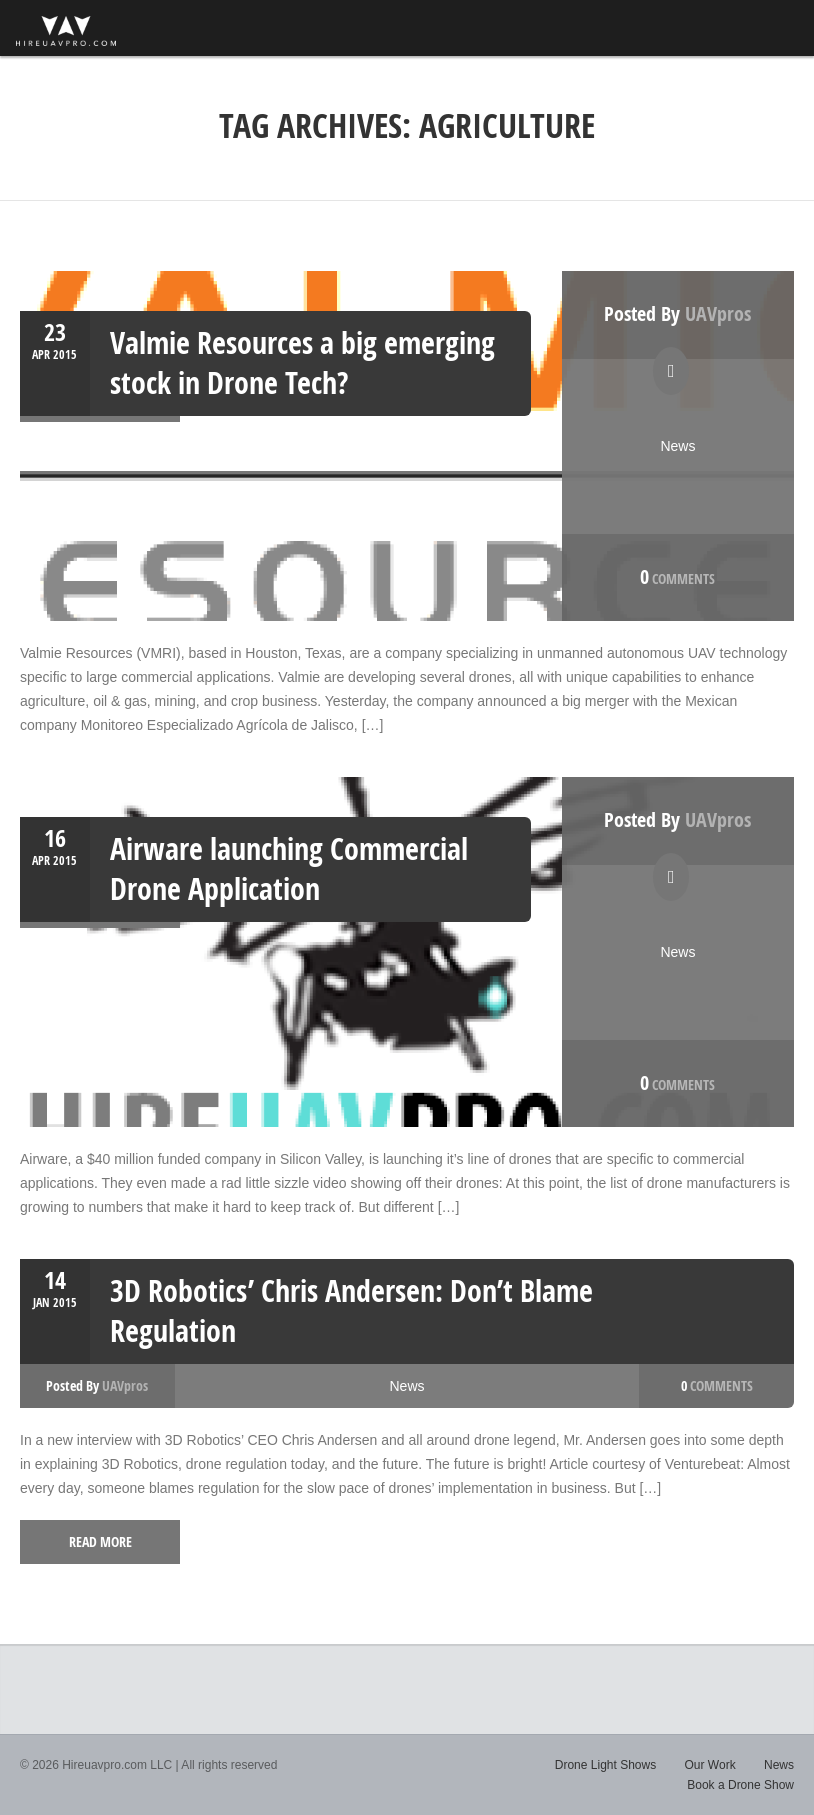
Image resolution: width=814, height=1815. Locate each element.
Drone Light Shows (605, 1765)
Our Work (710, 1765)
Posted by (677, 313)
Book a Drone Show (740, 1785)
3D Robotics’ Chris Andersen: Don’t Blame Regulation (351, 1310)
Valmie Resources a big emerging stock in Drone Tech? (302, 362)
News (677, 446)
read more (100, 1541)
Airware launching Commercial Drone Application (289, 868)
